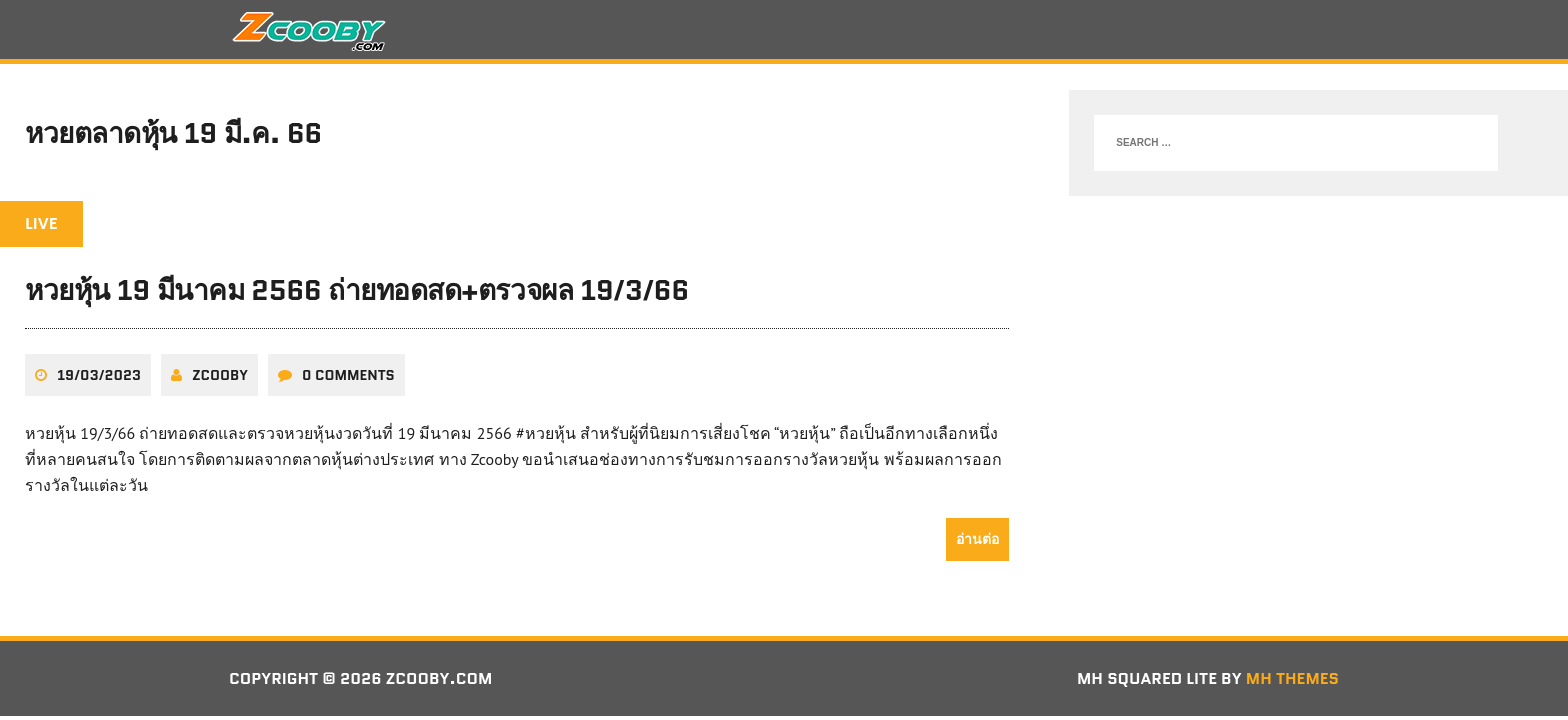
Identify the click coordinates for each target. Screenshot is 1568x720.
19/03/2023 (99, 375)
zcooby (220, 375)
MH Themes (1292, 678)
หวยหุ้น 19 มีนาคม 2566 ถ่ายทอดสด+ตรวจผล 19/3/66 (357, 290)
